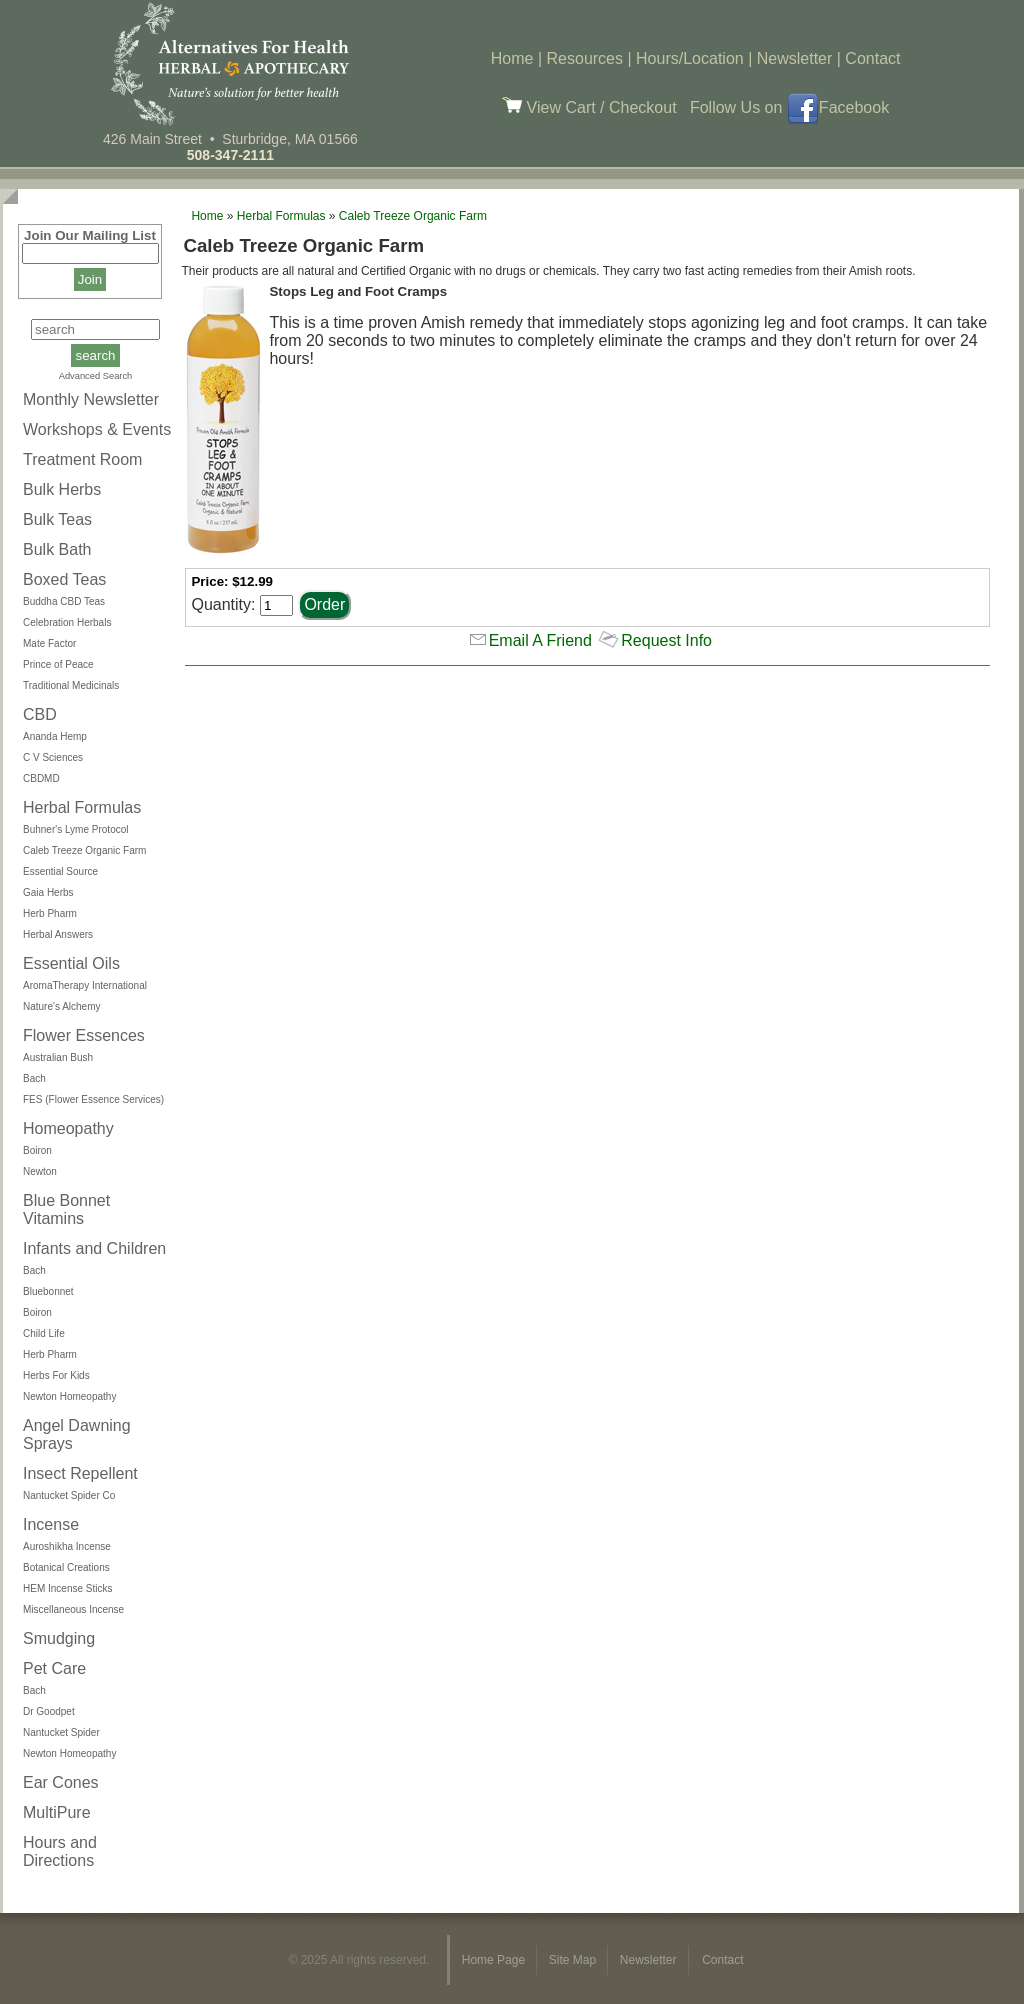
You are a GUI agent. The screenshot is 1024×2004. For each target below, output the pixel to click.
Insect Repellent (80, 1473)
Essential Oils (71, 963)
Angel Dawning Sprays (77, 1434)
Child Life (44, 1333)
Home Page (495, 1960)
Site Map (574, 1960)
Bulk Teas (57, 519)
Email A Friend (540, 640)
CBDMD (41, 778)
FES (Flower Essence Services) (93, 1099)
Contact (872, 58)
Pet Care (54, 1668)
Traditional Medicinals (71, 685)
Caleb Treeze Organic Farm (84, 850)
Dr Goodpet (49, 1711)
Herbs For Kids (56, 1375)
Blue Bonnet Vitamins (66, 1209)
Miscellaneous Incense (73, 1609)
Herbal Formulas (82, 807)
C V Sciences (53, 757)
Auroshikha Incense (67, 1546)
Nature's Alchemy (62, 1006)
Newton (40, 1171)
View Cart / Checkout (589, 107)
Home (512, 58)
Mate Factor (49, 643)
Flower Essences (84, 1035)
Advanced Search (96, 376)
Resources (585, 58)
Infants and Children (94, 1248)
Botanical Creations (66, 1567)
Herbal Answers (58, 934)
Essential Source (60, 871)
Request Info (666, 640)
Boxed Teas (64, 579)
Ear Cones (61, 1782)
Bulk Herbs (62, 489)
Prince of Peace (58, 664)
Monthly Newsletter (91, 399)
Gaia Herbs (48, 892)
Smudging (59, 1638)
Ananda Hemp (55, 736)
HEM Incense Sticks (67, 1588)
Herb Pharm (50, 913)
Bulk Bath (57, 549)
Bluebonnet (48, 1291)
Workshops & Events (97, 429)
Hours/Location (690, 58)
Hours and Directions (60, 1851)
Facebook (838, 107)
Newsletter (795, 58)
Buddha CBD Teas (64, 601)
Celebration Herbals (67, 622)
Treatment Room (82, 459)
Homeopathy (68, 1128)
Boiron (37, 1150)
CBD (40, 714)
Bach (34, 1078)
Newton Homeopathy (69, 1396)
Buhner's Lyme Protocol (75, 829)
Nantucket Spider (61, 1732)
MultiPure (57, 1812)
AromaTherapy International (85, 985)
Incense (51, 1524)
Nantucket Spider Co (69, 1495)
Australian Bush (58, 1057)
